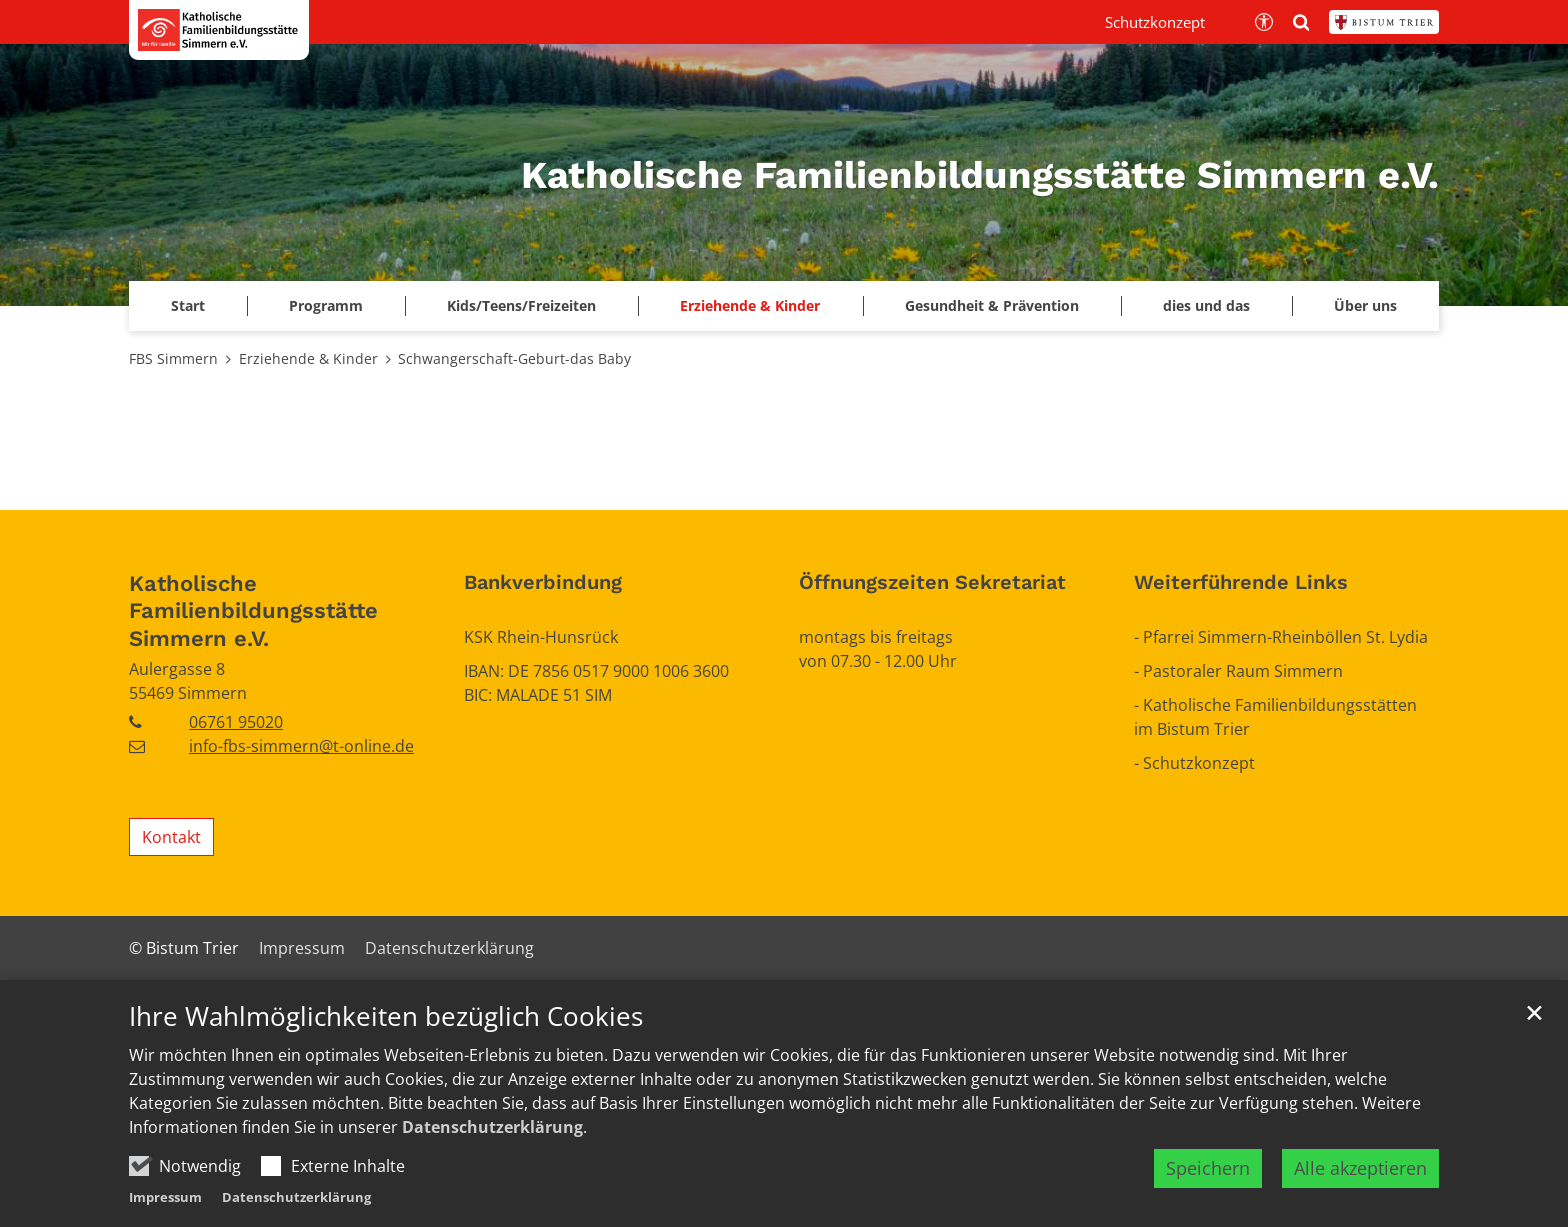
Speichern (1208, 1189)
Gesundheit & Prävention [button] (992, 305)
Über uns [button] (1365, 305)
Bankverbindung (543, 582)
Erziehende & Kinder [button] (750, 305)
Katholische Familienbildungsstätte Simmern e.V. (253, 611)
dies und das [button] (1206, 305)
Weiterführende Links (1241, 582)
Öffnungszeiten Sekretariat (932, 582)
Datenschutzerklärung (492, 1148)
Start (188, 305)
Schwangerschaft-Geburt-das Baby (514, 358)
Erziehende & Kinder (308, 358)
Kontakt (171, 837)
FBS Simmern (173, 358)
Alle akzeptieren (1360, 1189)
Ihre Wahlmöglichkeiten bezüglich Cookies (386, 1038)
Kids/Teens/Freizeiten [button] (521, 305)
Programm (326, 305)
